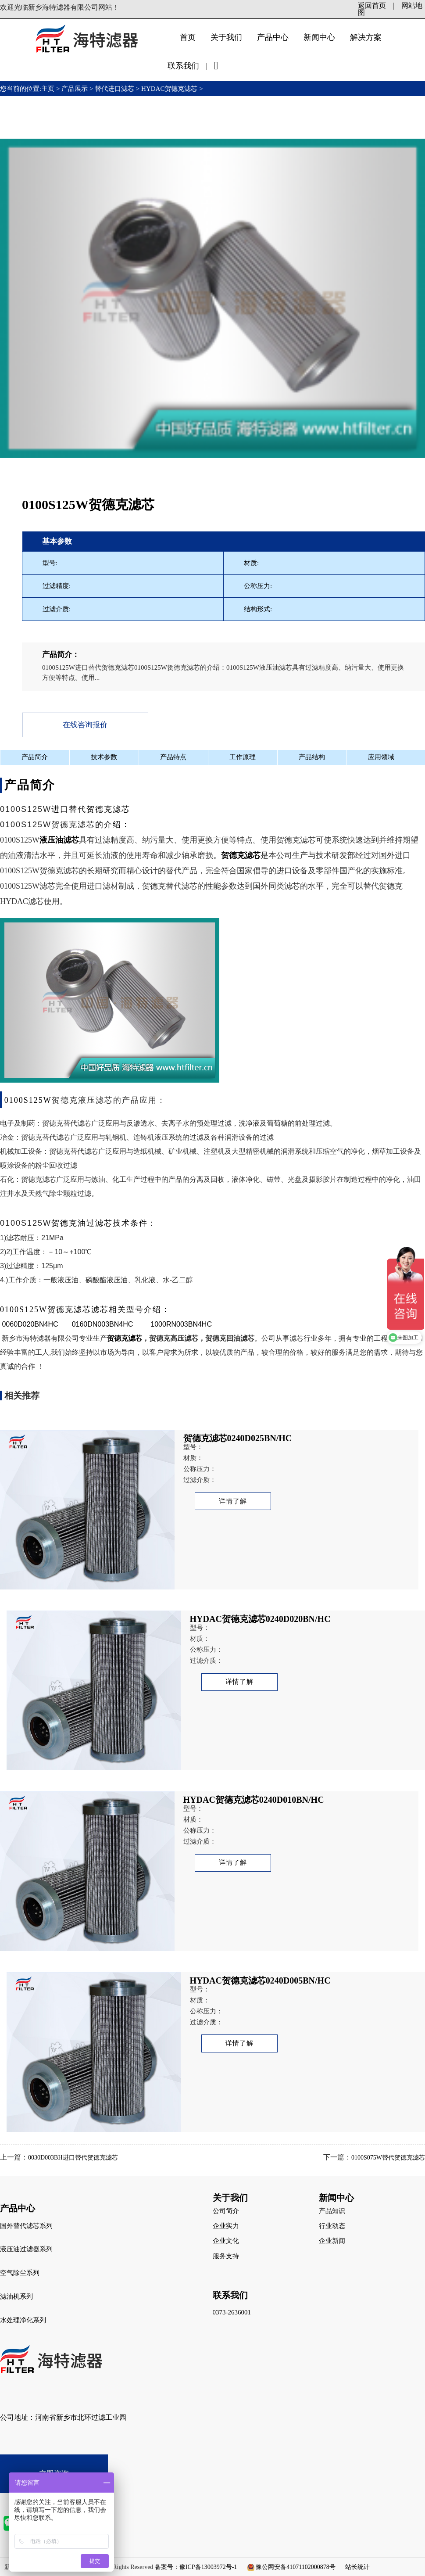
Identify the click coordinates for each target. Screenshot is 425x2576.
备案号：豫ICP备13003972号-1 (196, 2567)
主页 (48, 88)
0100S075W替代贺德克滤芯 (388, 2157)
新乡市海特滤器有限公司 (39, 1338)
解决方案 (366, 37)
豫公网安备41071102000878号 (295, 2567)
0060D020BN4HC (30, 1324)
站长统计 (357, 2567)
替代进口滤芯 (114, 88)
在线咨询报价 (85, 725)
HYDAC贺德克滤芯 (169, 88)
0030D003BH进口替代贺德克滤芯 (73, 2157)
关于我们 (226, 37)
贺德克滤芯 (296, 840)
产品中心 (273, 37)
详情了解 (233, 1501)
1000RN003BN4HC (181, 1324)
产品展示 (74, 88)
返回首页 (372, 5)
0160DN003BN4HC (102, 1324)
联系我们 (183, 65)
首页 (188, 37)
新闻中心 (319, 37)
